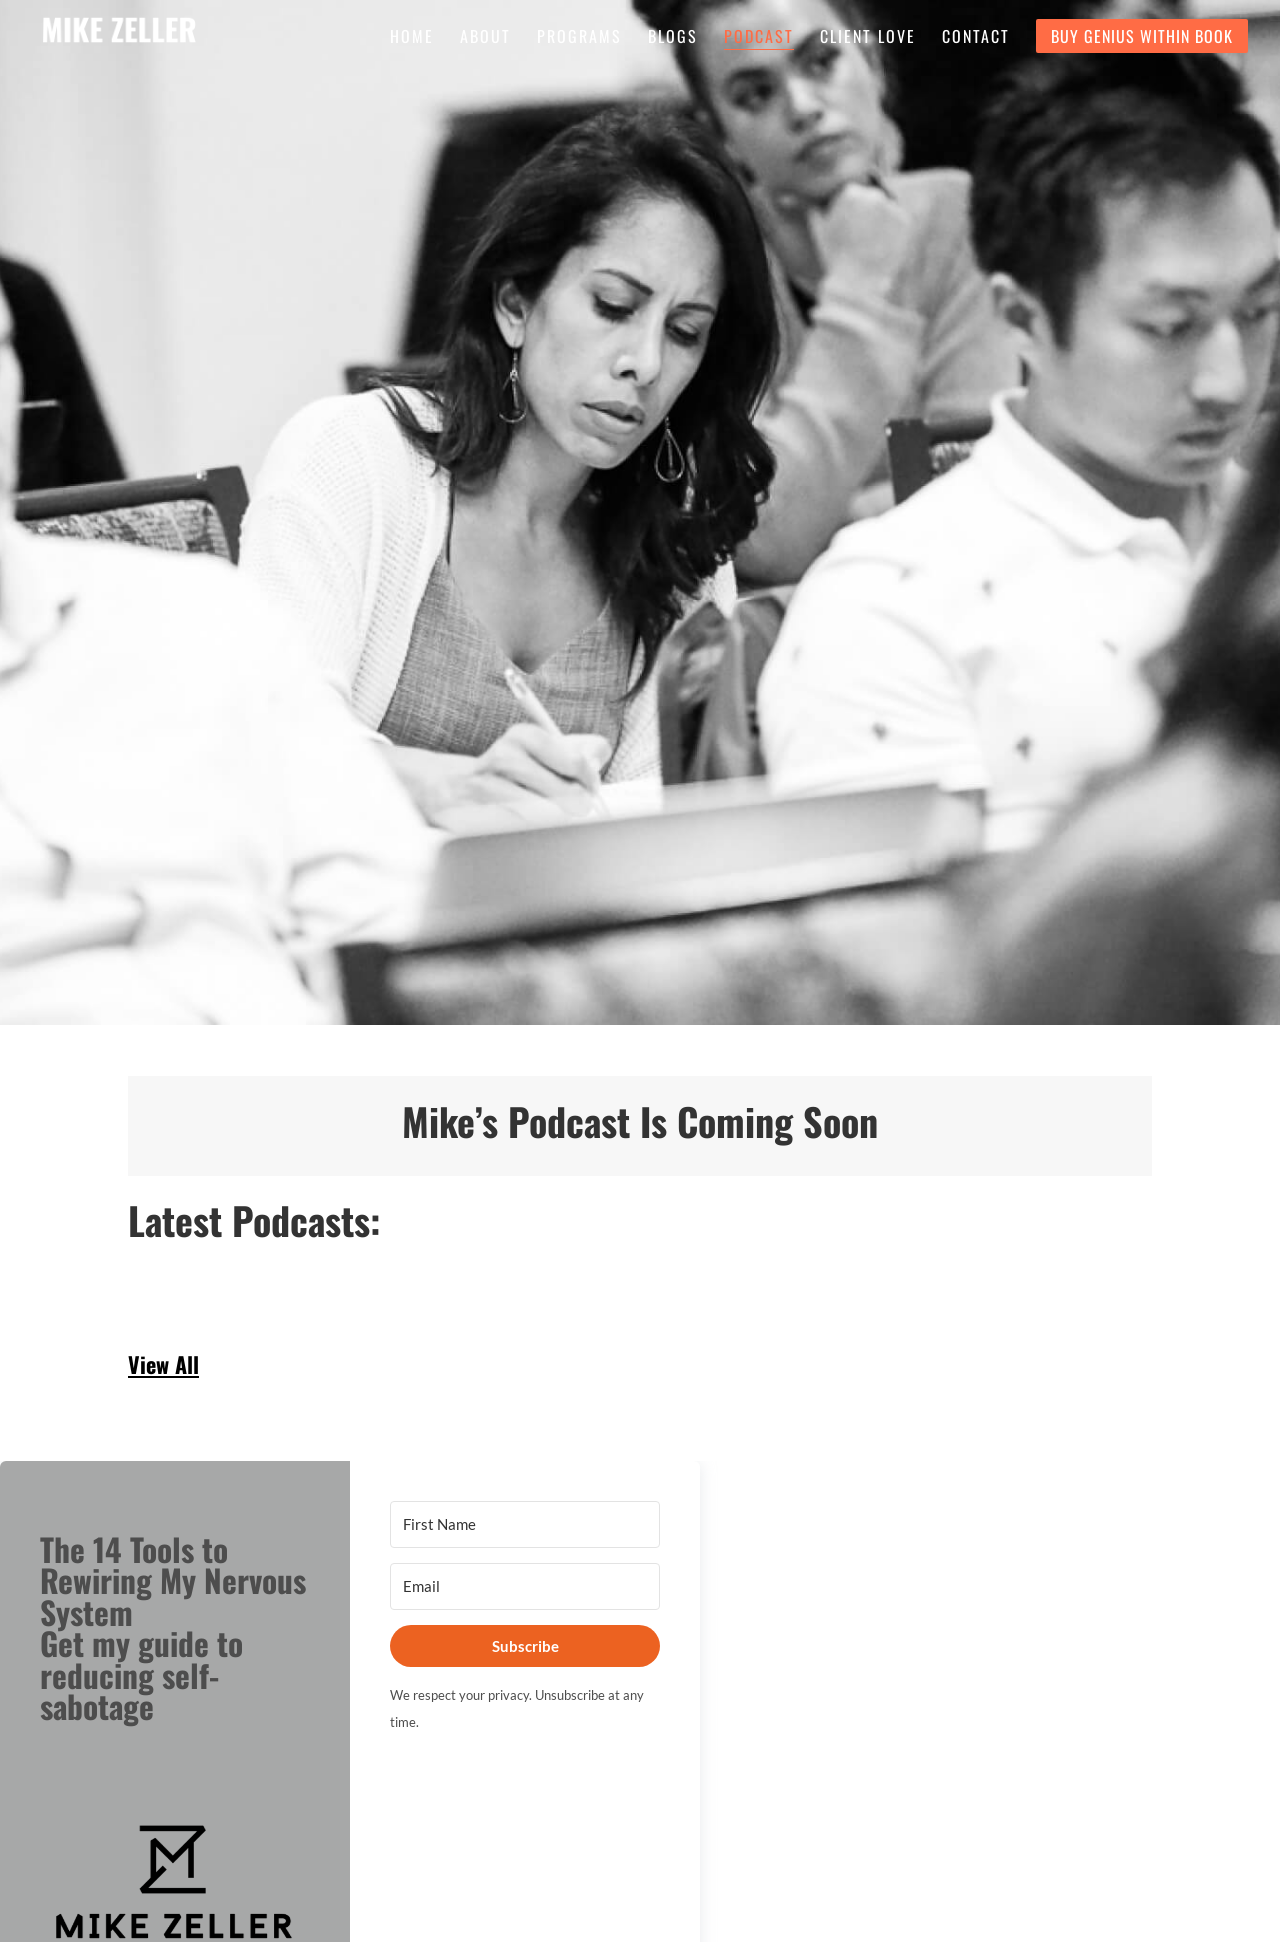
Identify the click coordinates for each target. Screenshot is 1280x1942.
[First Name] (525, 1524)
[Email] (525, 1586)
